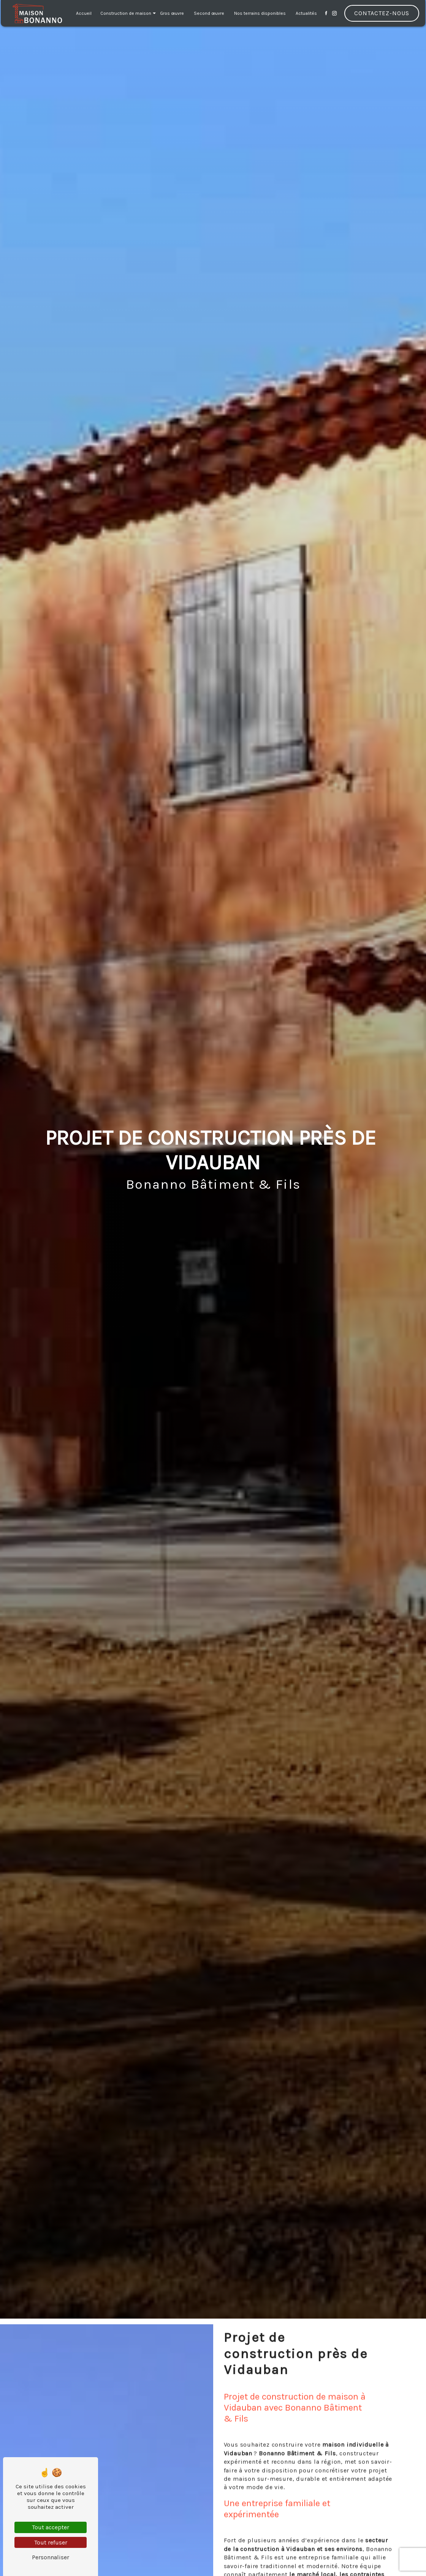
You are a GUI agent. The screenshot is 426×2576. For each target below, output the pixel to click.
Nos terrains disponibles (260, 13)
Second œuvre (209, 13)
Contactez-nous (381, 13)
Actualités (306, 13)
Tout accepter (50, 2527)
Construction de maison (125, 13)
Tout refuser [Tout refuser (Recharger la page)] (50, 2542)
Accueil (84, 13)
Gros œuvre (172, 13)
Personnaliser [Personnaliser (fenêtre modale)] (50, 2557)
